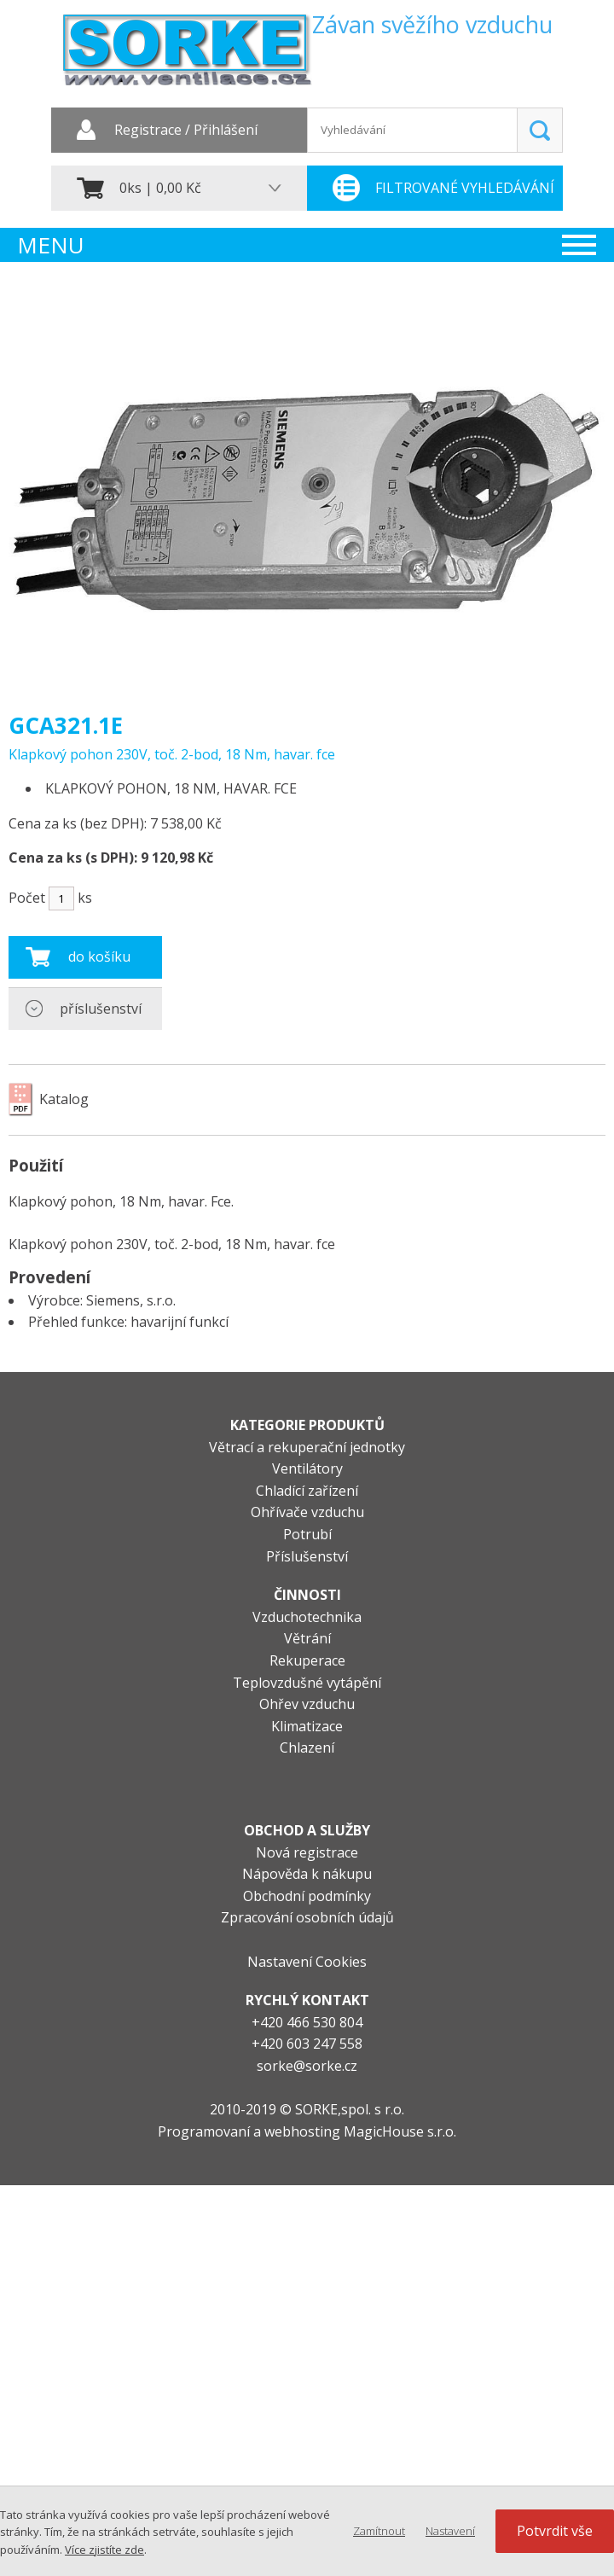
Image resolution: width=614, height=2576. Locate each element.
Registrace (148, 130)
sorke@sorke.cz (307, 2065)
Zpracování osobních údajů (307, 1917)
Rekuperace (307, 1660)
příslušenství (101, 1008)
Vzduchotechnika (307, 1617)
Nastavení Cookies (307, 1961)
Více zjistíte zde (104, 2549)
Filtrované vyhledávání (464, 187)
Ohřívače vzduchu (307, 1512)
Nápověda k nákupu (307, 1873)
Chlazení (307, 1747)
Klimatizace (307, 1726)
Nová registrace (307, 1852)
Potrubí (307, 1534)
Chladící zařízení (307, 1490)
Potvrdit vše (555, 2530)
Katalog (64, 1099)
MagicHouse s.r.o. (400, 2131)
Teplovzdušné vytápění (307, 1682)
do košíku (99, 956)
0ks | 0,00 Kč (160, 187)
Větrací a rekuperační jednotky (307, 1447)
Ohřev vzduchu (307, 1704)
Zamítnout (379, 2530)
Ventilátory (307, 1468)
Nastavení (450, 2530)
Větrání (307, 1638)
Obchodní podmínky (307, 1896)
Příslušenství (307, 1556)
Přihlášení (226, 130)
